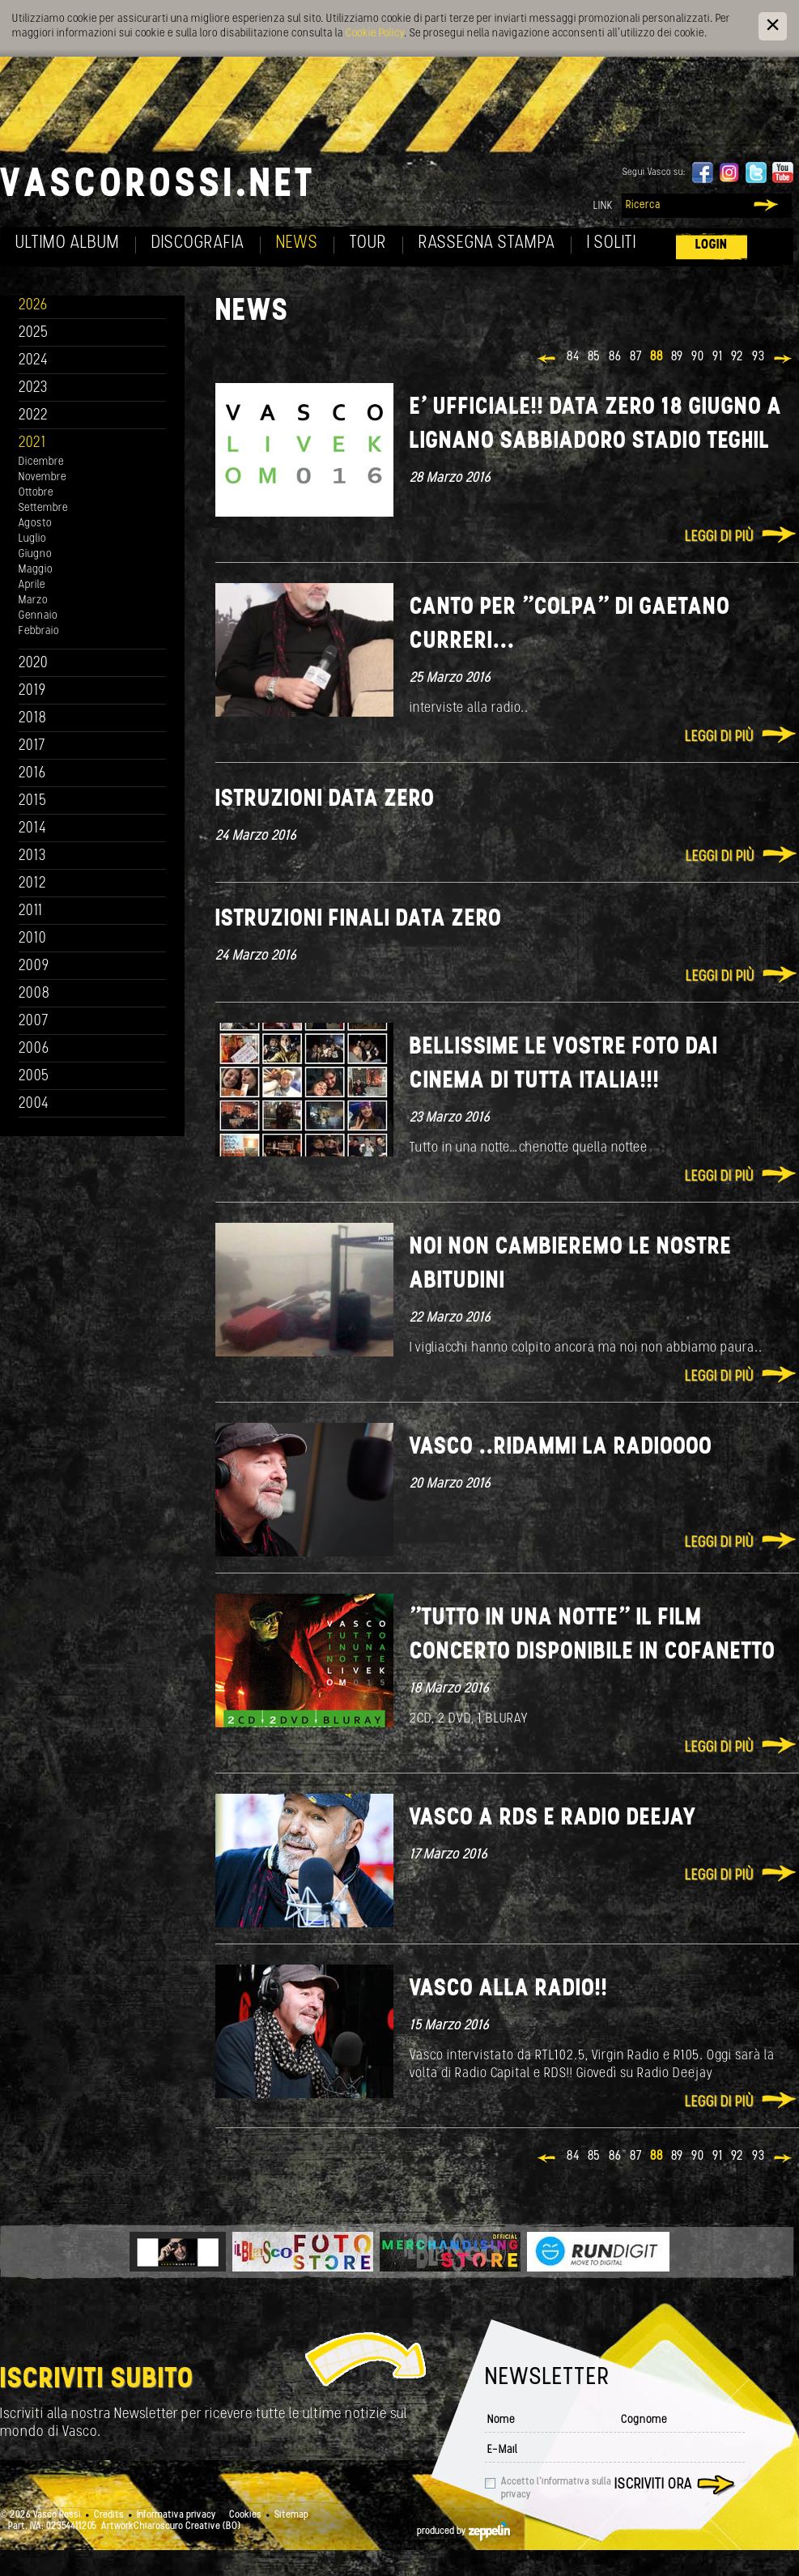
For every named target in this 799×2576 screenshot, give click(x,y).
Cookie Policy (375, 34)
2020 (34, 663)
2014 (33, 829)
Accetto (556, 2488)
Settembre (43, 508)
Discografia (197, 243)
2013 (32, 856)
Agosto (35, 523)
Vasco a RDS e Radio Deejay (553, 1818)
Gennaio (38, 616)
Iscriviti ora (653, 2485)
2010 (33, 939)
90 (697, 357)
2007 (34, 1021)
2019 (32, 691)
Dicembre (41, 462)
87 (636, 357)
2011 (31, 911)
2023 (33, 388)
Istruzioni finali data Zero (358, 919)
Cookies (245, 2515)
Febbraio (39, 631)
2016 (32, 773)
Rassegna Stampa (487, 243)
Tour (368, 243)
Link (603, 206)
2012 (33, 884)
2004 (34, 1104)
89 (677, 357)
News (297, 243)
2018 (33, 718)
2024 (34, 360)
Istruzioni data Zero (325, 799)
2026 (33, 305)
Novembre (42, 477)
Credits (109, 2515)
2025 (34, 333)
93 (758, 357)
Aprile (32, 585)
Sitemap (291, 2515)
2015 (33, 801)
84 (573, 357)
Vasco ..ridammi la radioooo (561, 1447)
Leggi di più (719, 537)
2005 (34, 1076)
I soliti (611, 243)
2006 (34, 1049)
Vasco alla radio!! (509, 1989)
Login (711, 245)
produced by (463, 2531)
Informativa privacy (176, 2515)
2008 (34, 994)
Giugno (35, 554)
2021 (32, 443)
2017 (32, 746)
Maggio (36, 570)
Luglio (32, 539)
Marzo (33, 600)
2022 (34, 416)
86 (615, 357)
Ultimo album (67, 243)
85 (594, 357)
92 (737, 357)
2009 (34, 966)
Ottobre (36, 493)
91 (717, 357)
